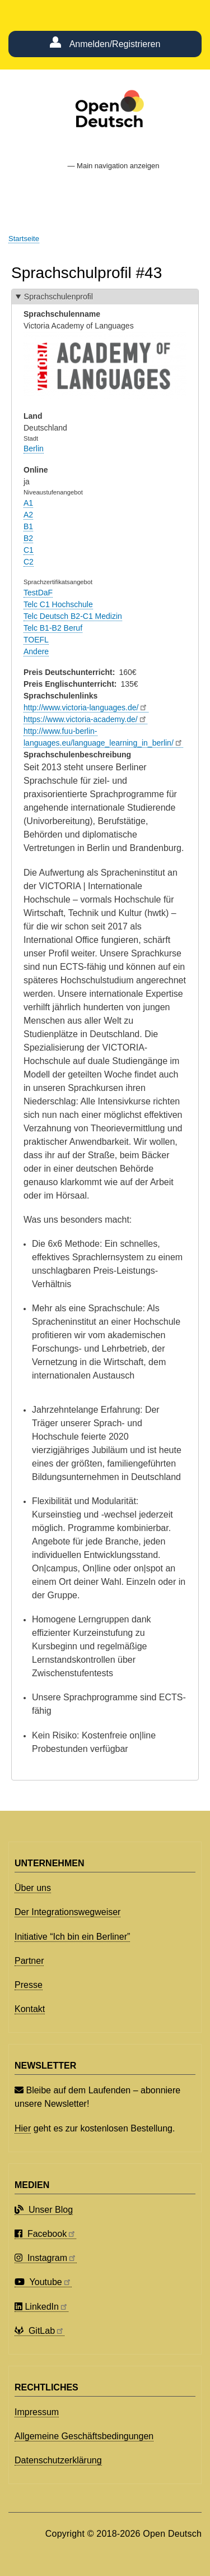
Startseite (23, 238)
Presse (29, 1985)
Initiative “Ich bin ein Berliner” (72, 1936)
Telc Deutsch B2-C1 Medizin (73, 616)
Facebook (45, 2234)
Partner (29, 1960)
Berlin (34, 448)
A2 (28, 514)
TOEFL (36, 639)
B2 (28, 538)
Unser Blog (44, 2209)
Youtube (43, 2282)
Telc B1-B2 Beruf (53, 627)
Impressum (37, 2412)
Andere (36, 651)
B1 (28, 526)
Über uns (33, 1888)
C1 (29, 549)
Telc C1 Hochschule (58, 604)
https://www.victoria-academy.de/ (85, 719)
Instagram (46, 2258)
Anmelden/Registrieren (115, 44)
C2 (29, 561)
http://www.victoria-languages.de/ (86, 707)
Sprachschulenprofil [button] (58, 296)
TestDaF (38, 592)
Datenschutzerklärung (58, 2460)
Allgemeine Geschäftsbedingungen (84, 2436)
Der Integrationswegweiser (67, 1912)
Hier (23, 2128)
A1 (28, 502)
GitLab (39, 2330)
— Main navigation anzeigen (113, 165)
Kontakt (30, 2009)
